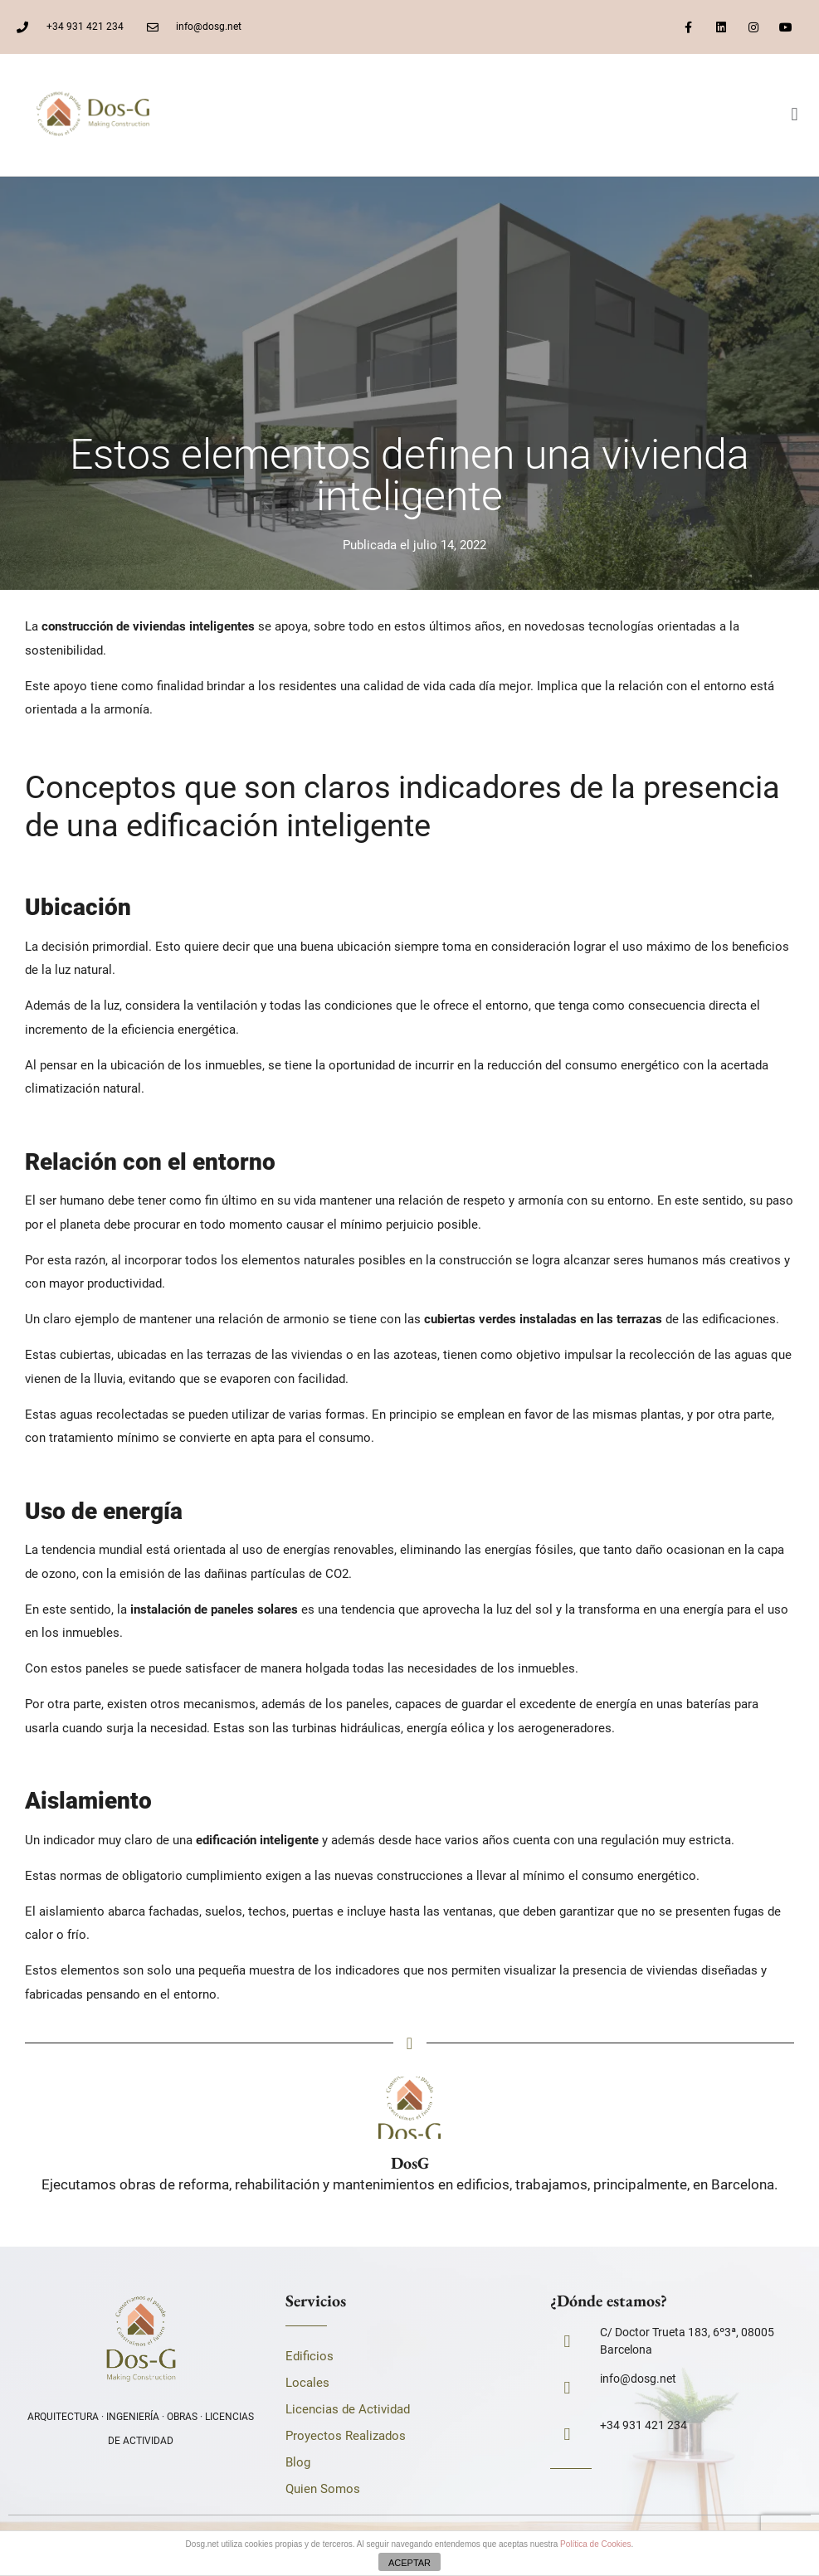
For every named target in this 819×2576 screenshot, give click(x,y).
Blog (297, 2462)
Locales (307, 2382)
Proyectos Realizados (345, 2435)
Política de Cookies (595, 2544)
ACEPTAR (409, 2563)
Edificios (309, 2356)
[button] (794, 115)
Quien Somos (322, 2488)
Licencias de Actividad (347, 2409)
